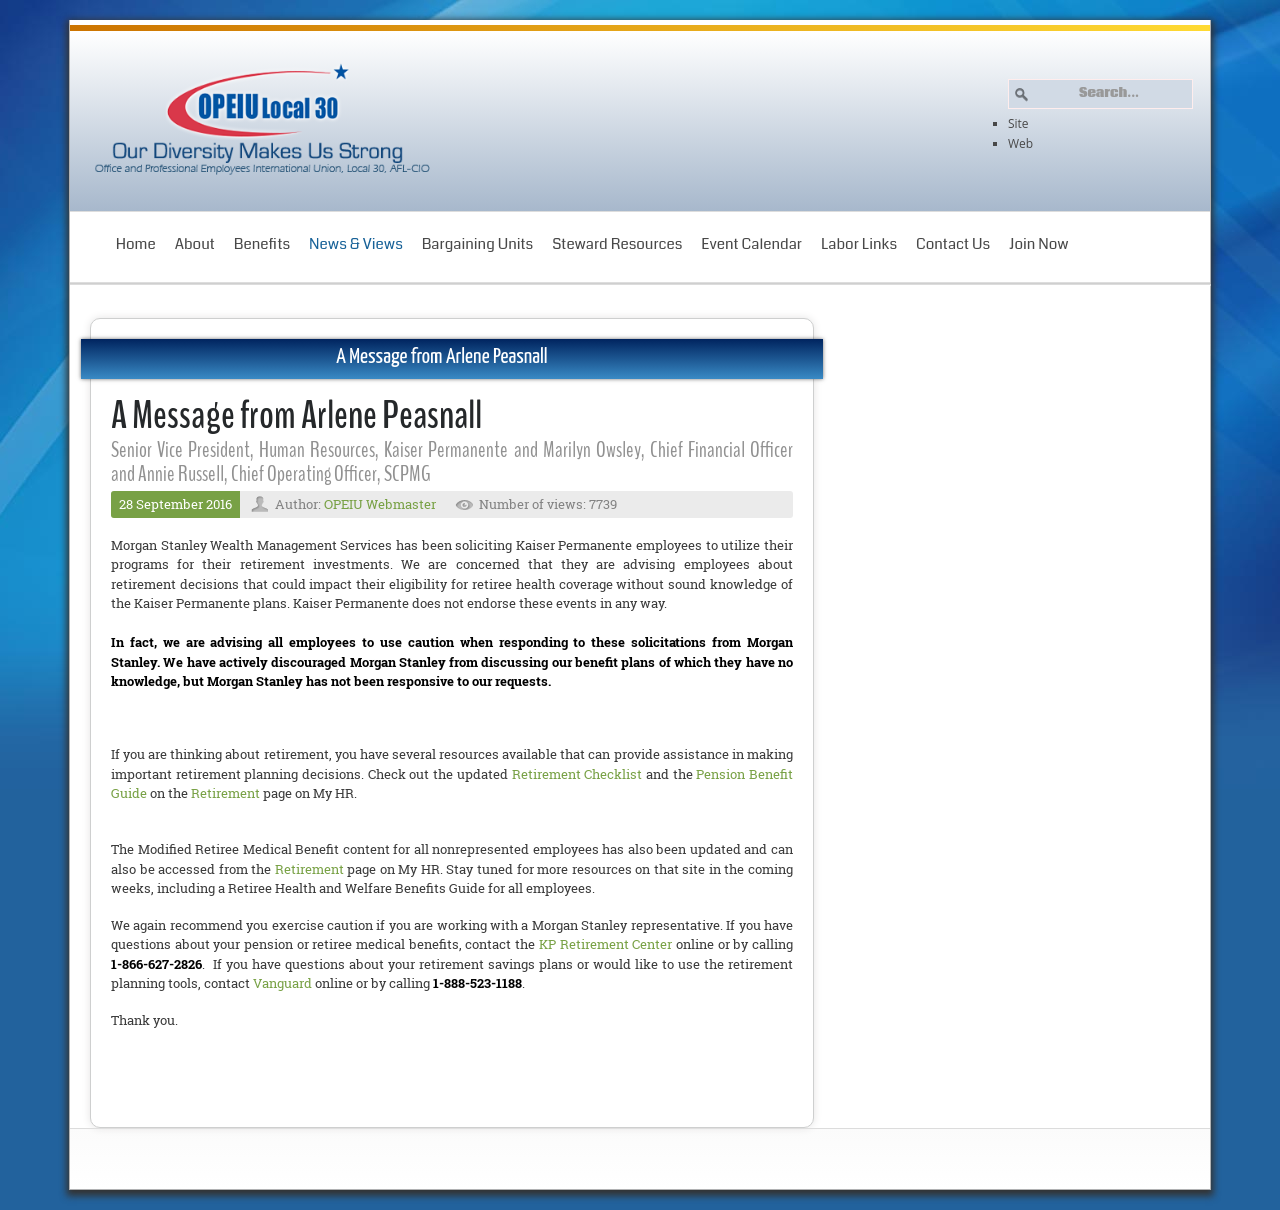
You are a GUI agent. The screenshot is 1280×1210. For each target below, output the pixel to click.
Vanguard (282, 983)
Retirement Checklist (577, 774)
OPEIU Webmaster (380, 504)
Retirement (225, 793)
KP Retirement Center (605, 944)
